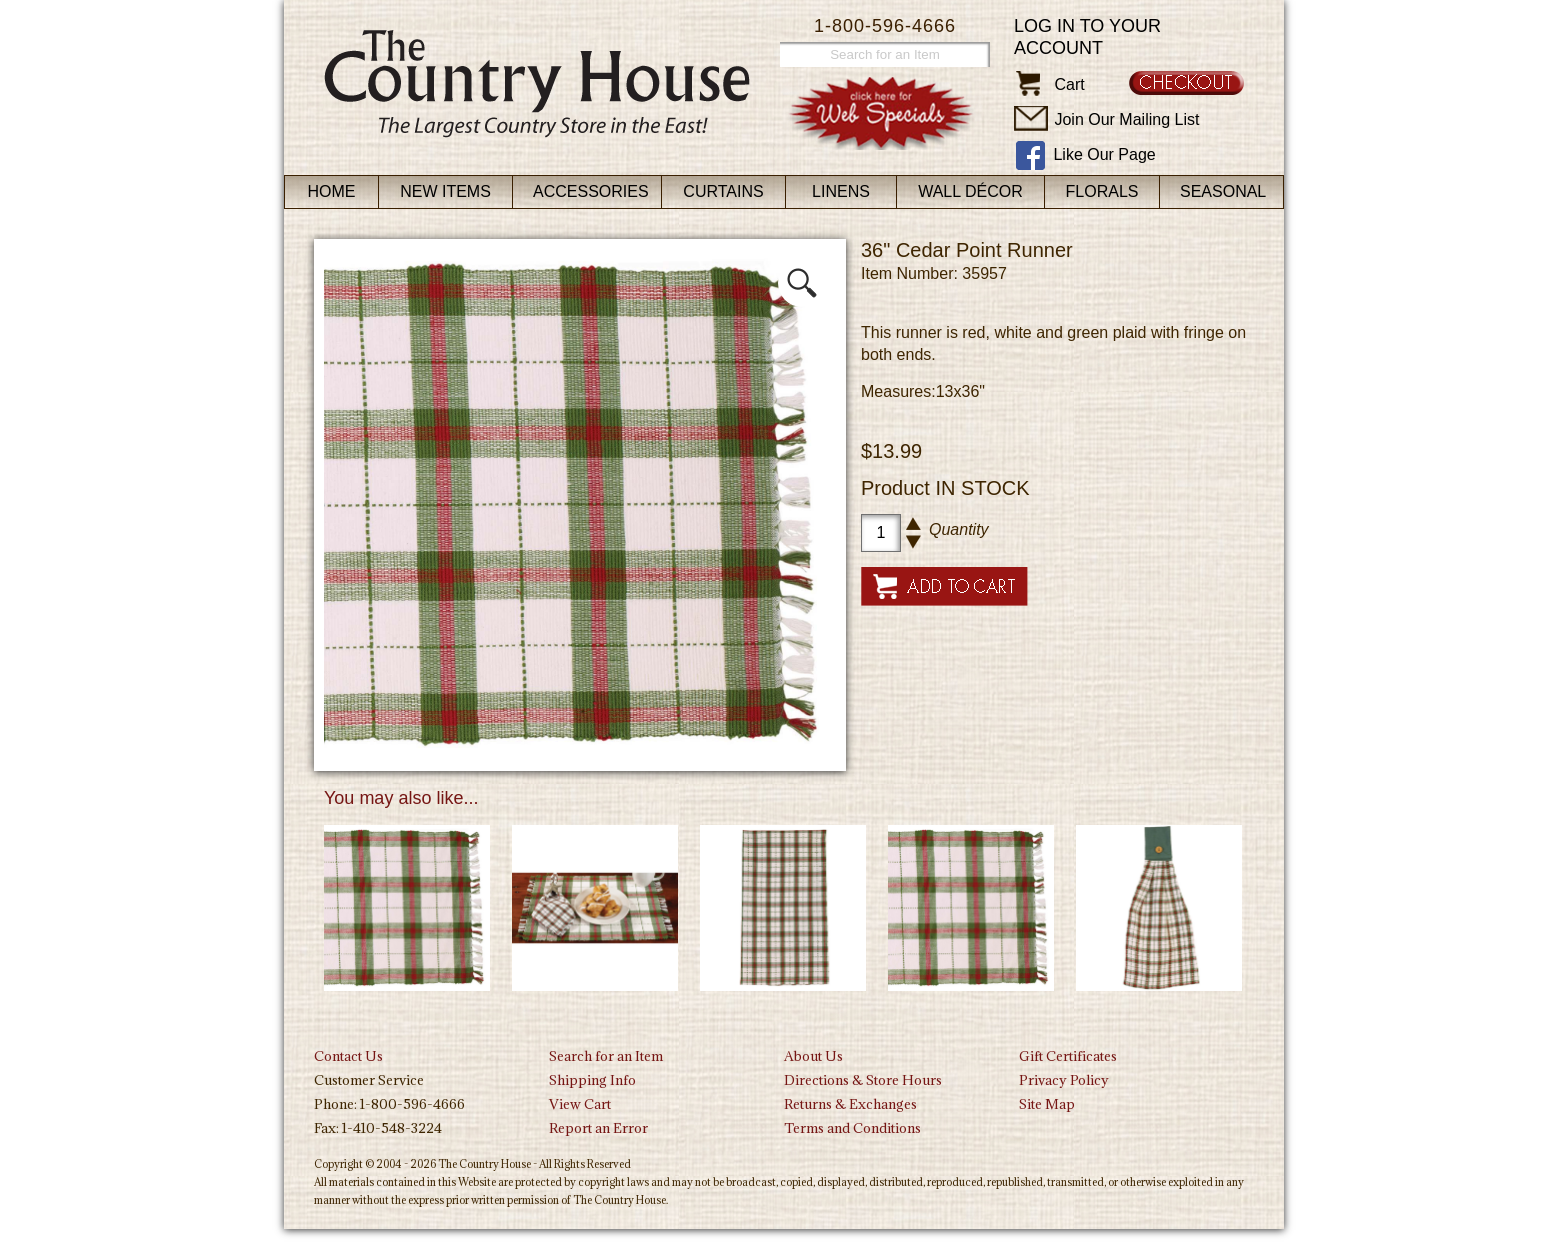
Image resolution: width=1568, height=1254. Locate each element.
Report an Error (598, 1128)
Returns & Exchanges (850, 1104)
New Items (445, 191)
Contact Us (348, 1056)
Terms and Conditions (852, 1128)
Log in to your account (1087, 37)
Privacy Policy (1064, 1080)
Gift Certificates (1068, 1056)
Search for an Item (606, 1056)
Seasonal (1223, 191)
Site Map (1047, 1104)
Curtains (723, 191)
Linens (841, 191)
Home (332, 191)
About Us (813, 1056)
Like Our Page (1104, 154)
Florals (1102, 191)
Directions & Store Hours (863, 1080)
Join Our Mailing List (1126, 119)
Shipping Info (592, 1080)
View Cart (580, 1104)
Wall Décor (970, 191)
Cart (1069, 84)
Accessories (591, 191)
